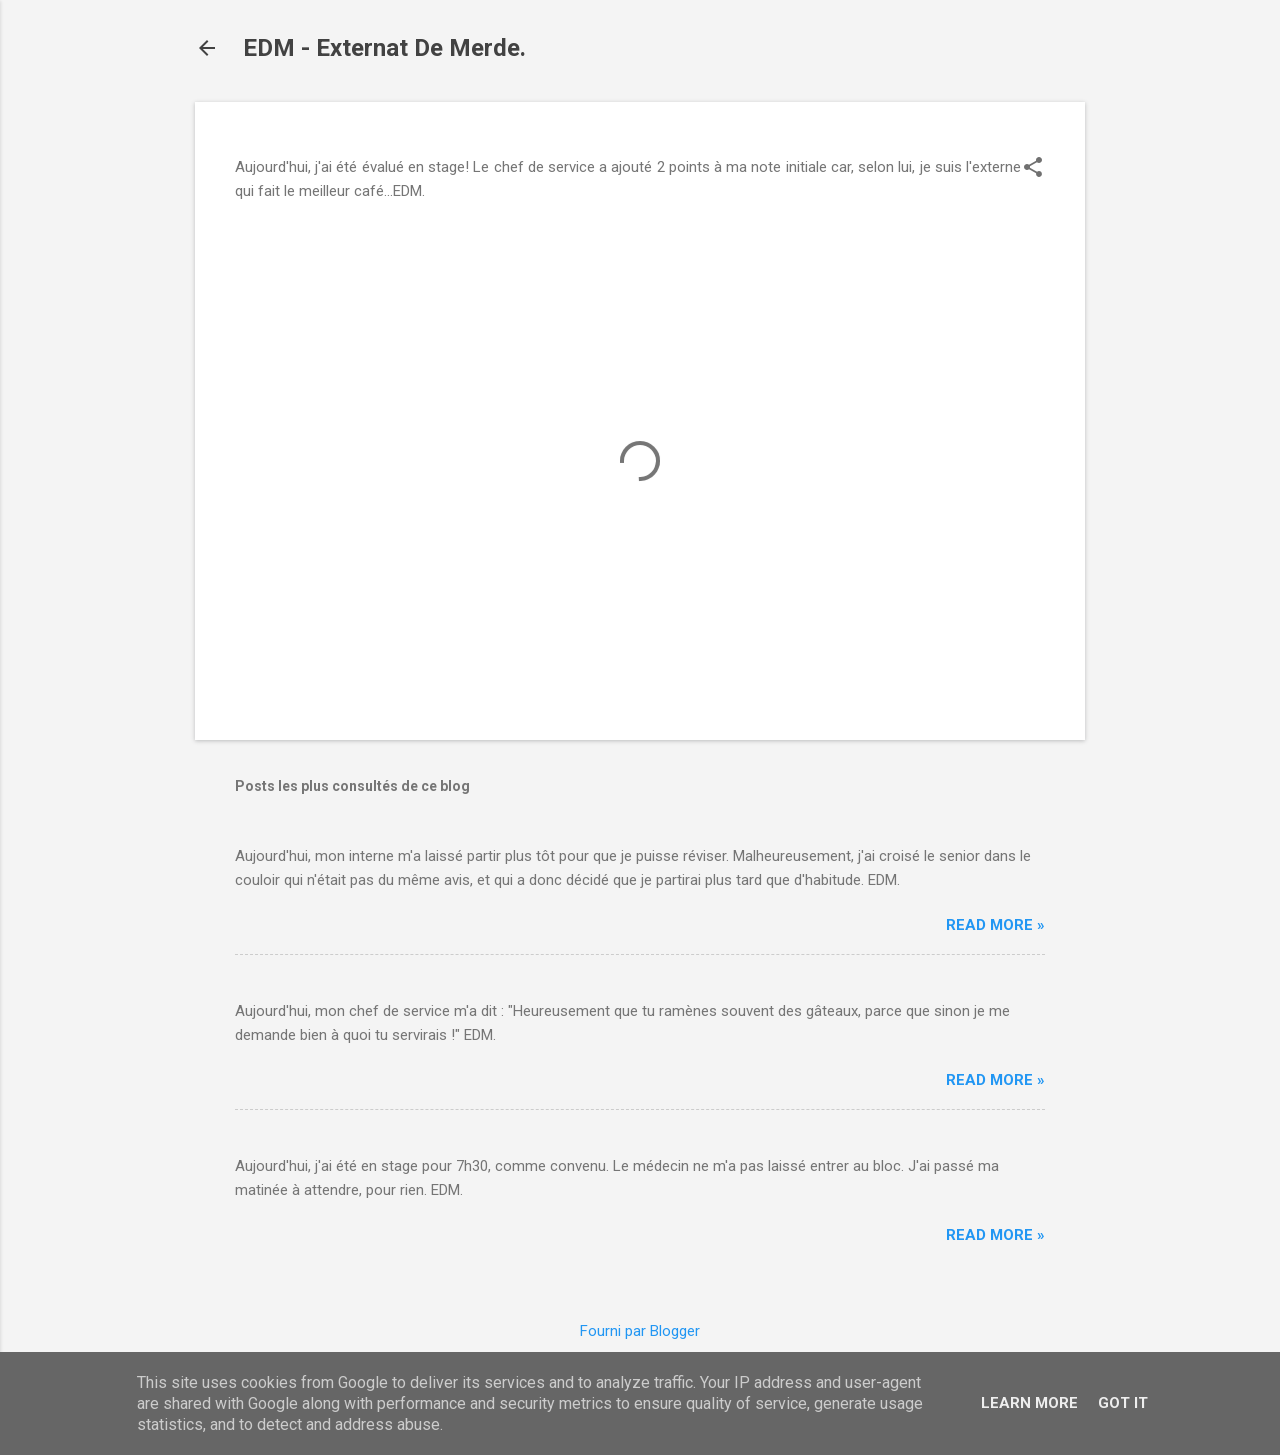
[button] (1033, 169)
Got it (1123, 1403)
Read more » (995, 925)
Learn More (1029, 1403)
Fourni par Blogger (640, 1331)
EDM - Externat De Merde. (384, 48)
